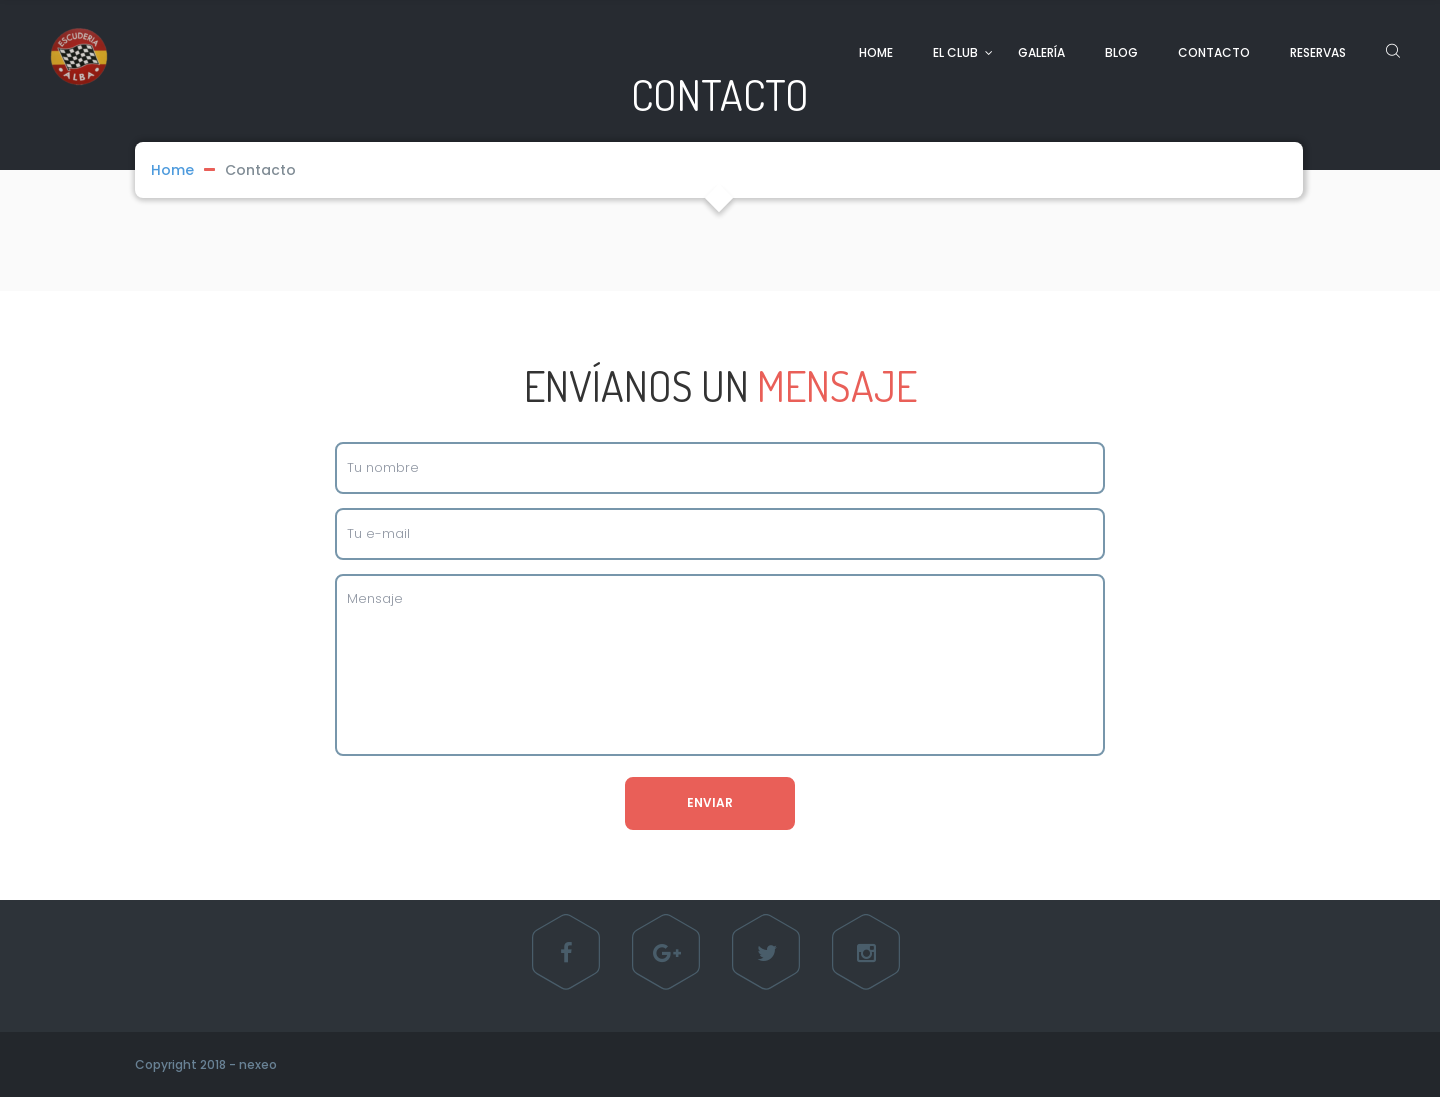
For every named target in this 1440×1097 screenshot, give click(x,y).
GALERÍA (1041, 52)
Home (172, 170)
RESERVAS (1318, 52)
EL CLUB (955, 52)
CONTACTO (1214, 52)
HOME (876, 52)
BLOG (1121, 52)
